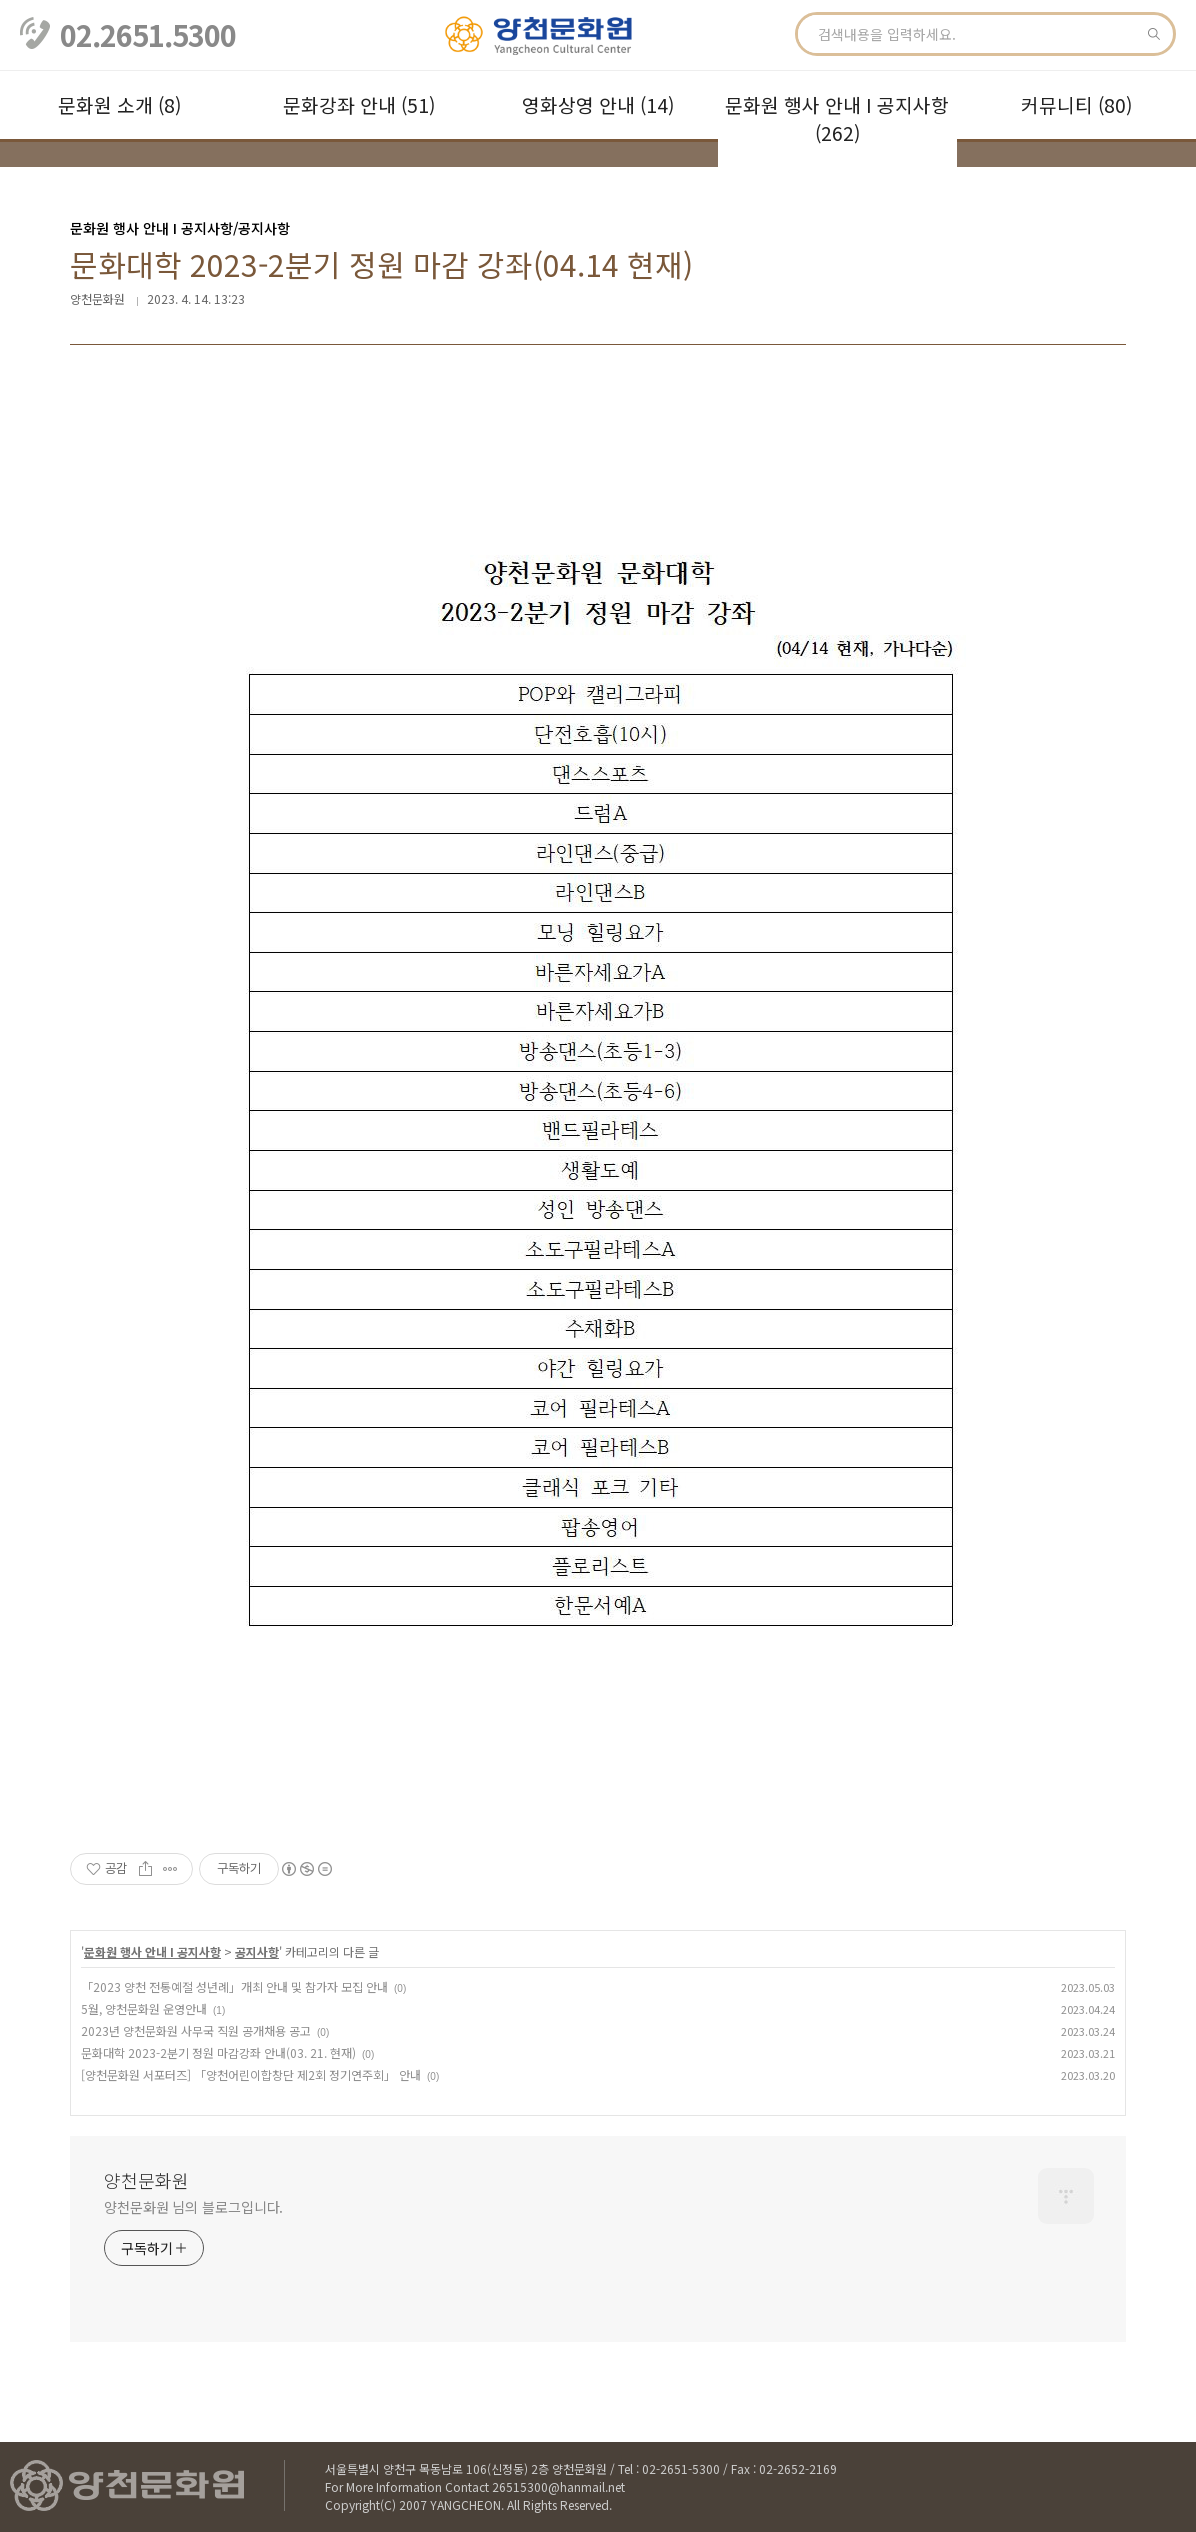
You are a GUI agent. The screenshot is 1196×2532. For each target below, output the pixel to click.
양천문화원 (146, 2180)
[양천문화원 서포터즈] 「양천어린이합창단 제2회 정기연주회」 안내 (251, 2074)
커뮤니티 (1076, 105)
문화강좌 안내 (359, 105)
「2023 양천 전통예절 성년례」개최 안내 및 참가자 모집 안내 (234, 1986)
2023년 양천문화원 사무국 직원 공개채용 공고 (196, 2030)
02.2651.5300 (148, 35)
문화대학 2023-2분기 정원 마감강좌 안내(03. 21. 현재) (218, 2052)
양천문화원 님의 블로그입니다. (193, 2207)
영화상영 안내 (598, 105)
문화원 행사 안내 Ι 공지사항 (837, 119)
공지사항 (257, 1951)
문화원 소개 (119, 105)
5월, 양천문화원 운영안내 (144, 2008)
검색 (1154, 34)
